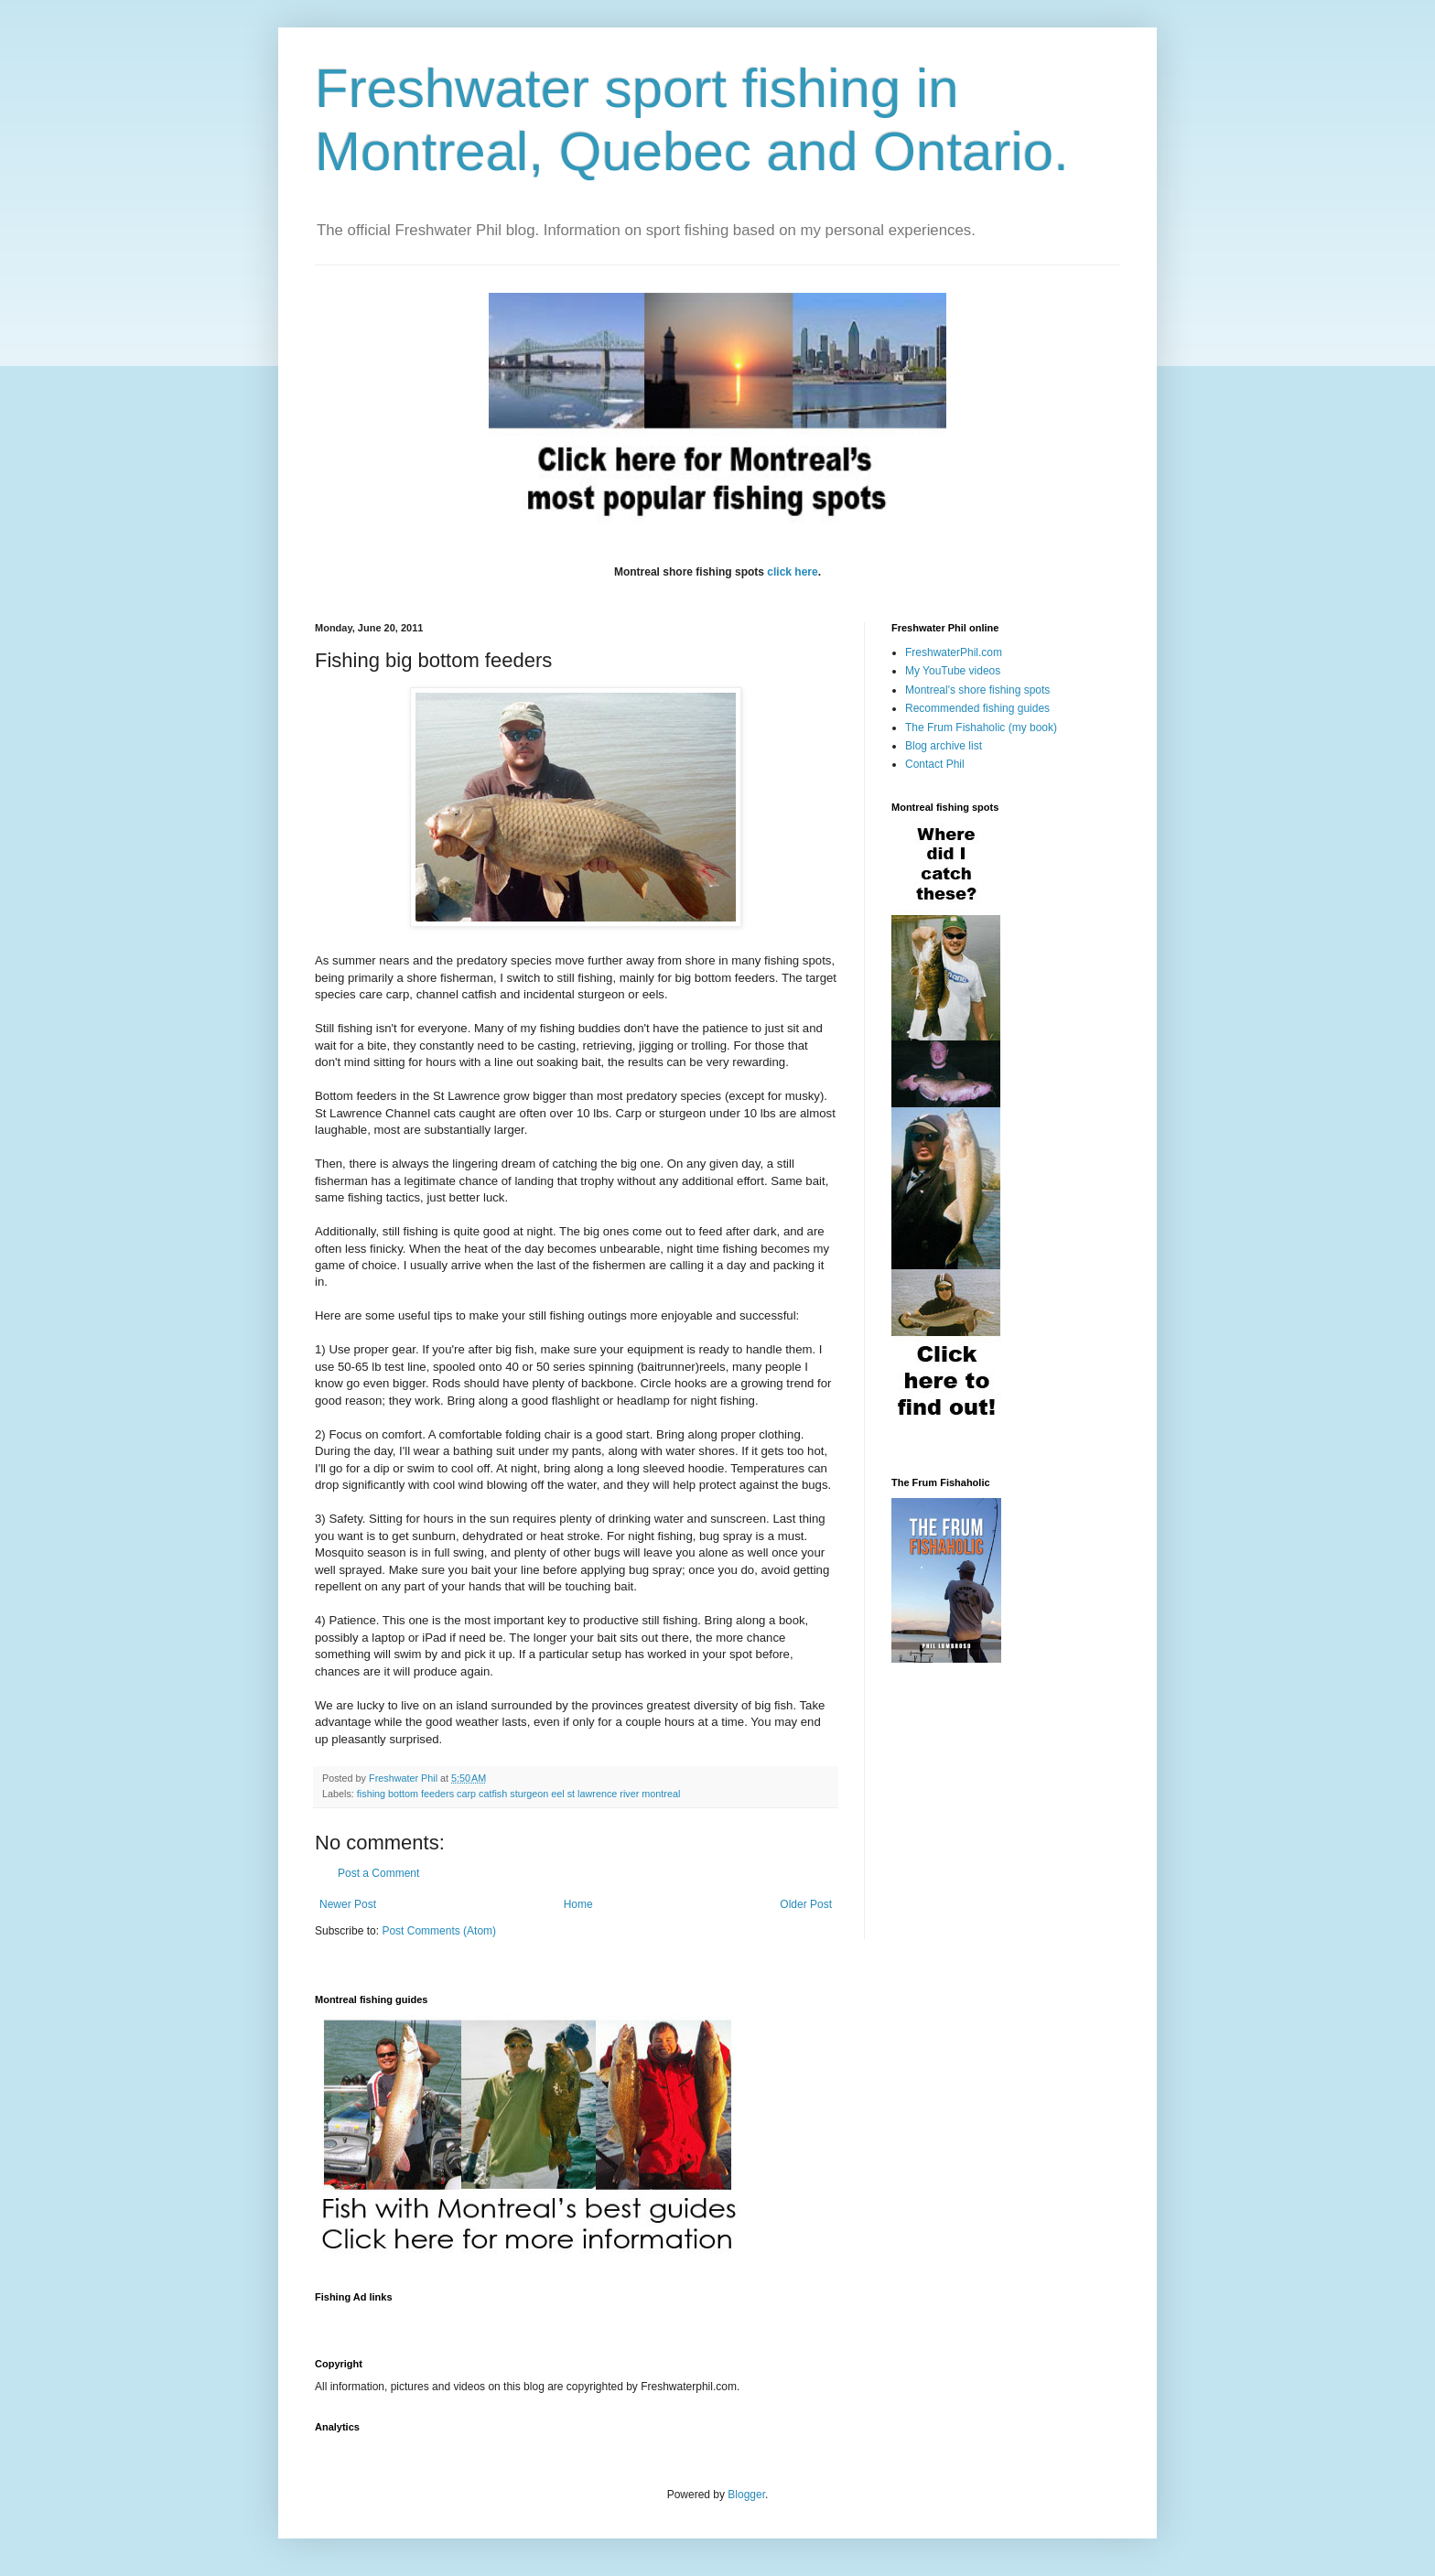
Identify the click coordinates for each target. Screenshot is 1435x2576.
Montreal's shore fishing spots (977, 690)
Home (578, 1904)
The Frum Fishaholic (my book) (981, 727)
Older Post (806, 1904)
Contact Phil (935, 764)
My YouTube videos (952, 670)
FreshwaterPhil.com (953, 652)
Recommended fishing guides (977, 708)
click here (792, 572)
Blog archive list (943, 745)
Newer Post (347, 1904)
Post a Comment (378, 1873)
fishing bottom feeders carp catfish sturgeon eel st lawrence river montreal (518, 1793)
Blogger (746, 2494)
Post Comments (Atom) (439, 1930)
